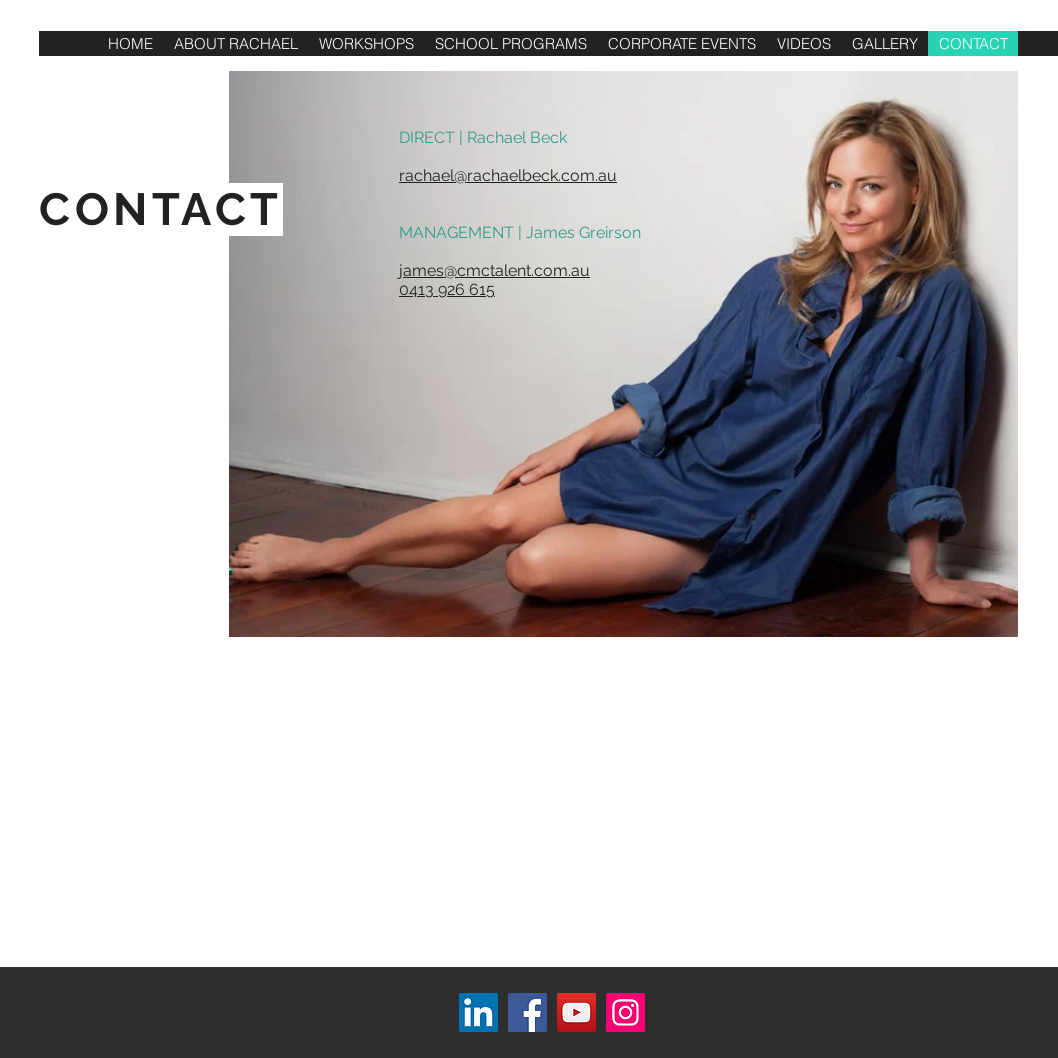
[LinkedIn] (478, 1012)
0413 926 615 (447, 289)
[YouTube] (576, 1012)
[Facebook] (527, 1012)
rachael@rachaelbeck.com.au (508, 175)
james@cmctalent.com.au (494, 270)
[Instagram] (625, 1012)
